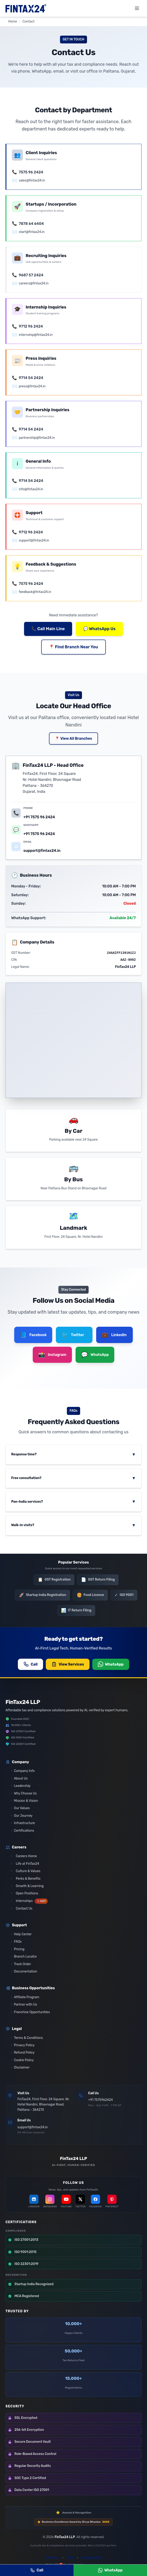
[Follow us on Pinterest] (112, 2199)
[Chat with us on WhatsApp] (110, 1664)
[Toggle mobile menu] (137, 8)
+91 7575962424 (100, 2100)
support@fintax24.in (41, 850)
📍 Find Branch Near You (73, 646)
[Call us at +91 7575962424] (30, 1664)
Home (12, 21)
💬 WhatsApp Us (99, 628)
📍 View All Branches (73, 738)
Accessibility (91, 2558)
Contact (28, 21)
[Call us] (37, 2570)
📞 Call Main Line (48, 628)
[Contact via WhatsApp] (110, 2570)
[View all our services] (67, 1664)
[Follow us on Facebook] (95, 2199)
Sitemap (52, 2558)
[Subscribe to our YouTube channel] (66, 2199)
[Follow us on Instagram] (49, 2199)
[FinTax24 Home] (25, 8)
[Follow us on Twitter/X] (80, 2199)
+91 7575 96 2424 (39, 817)
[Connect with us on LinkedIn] (33, 2199)
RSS (70, 2558)
